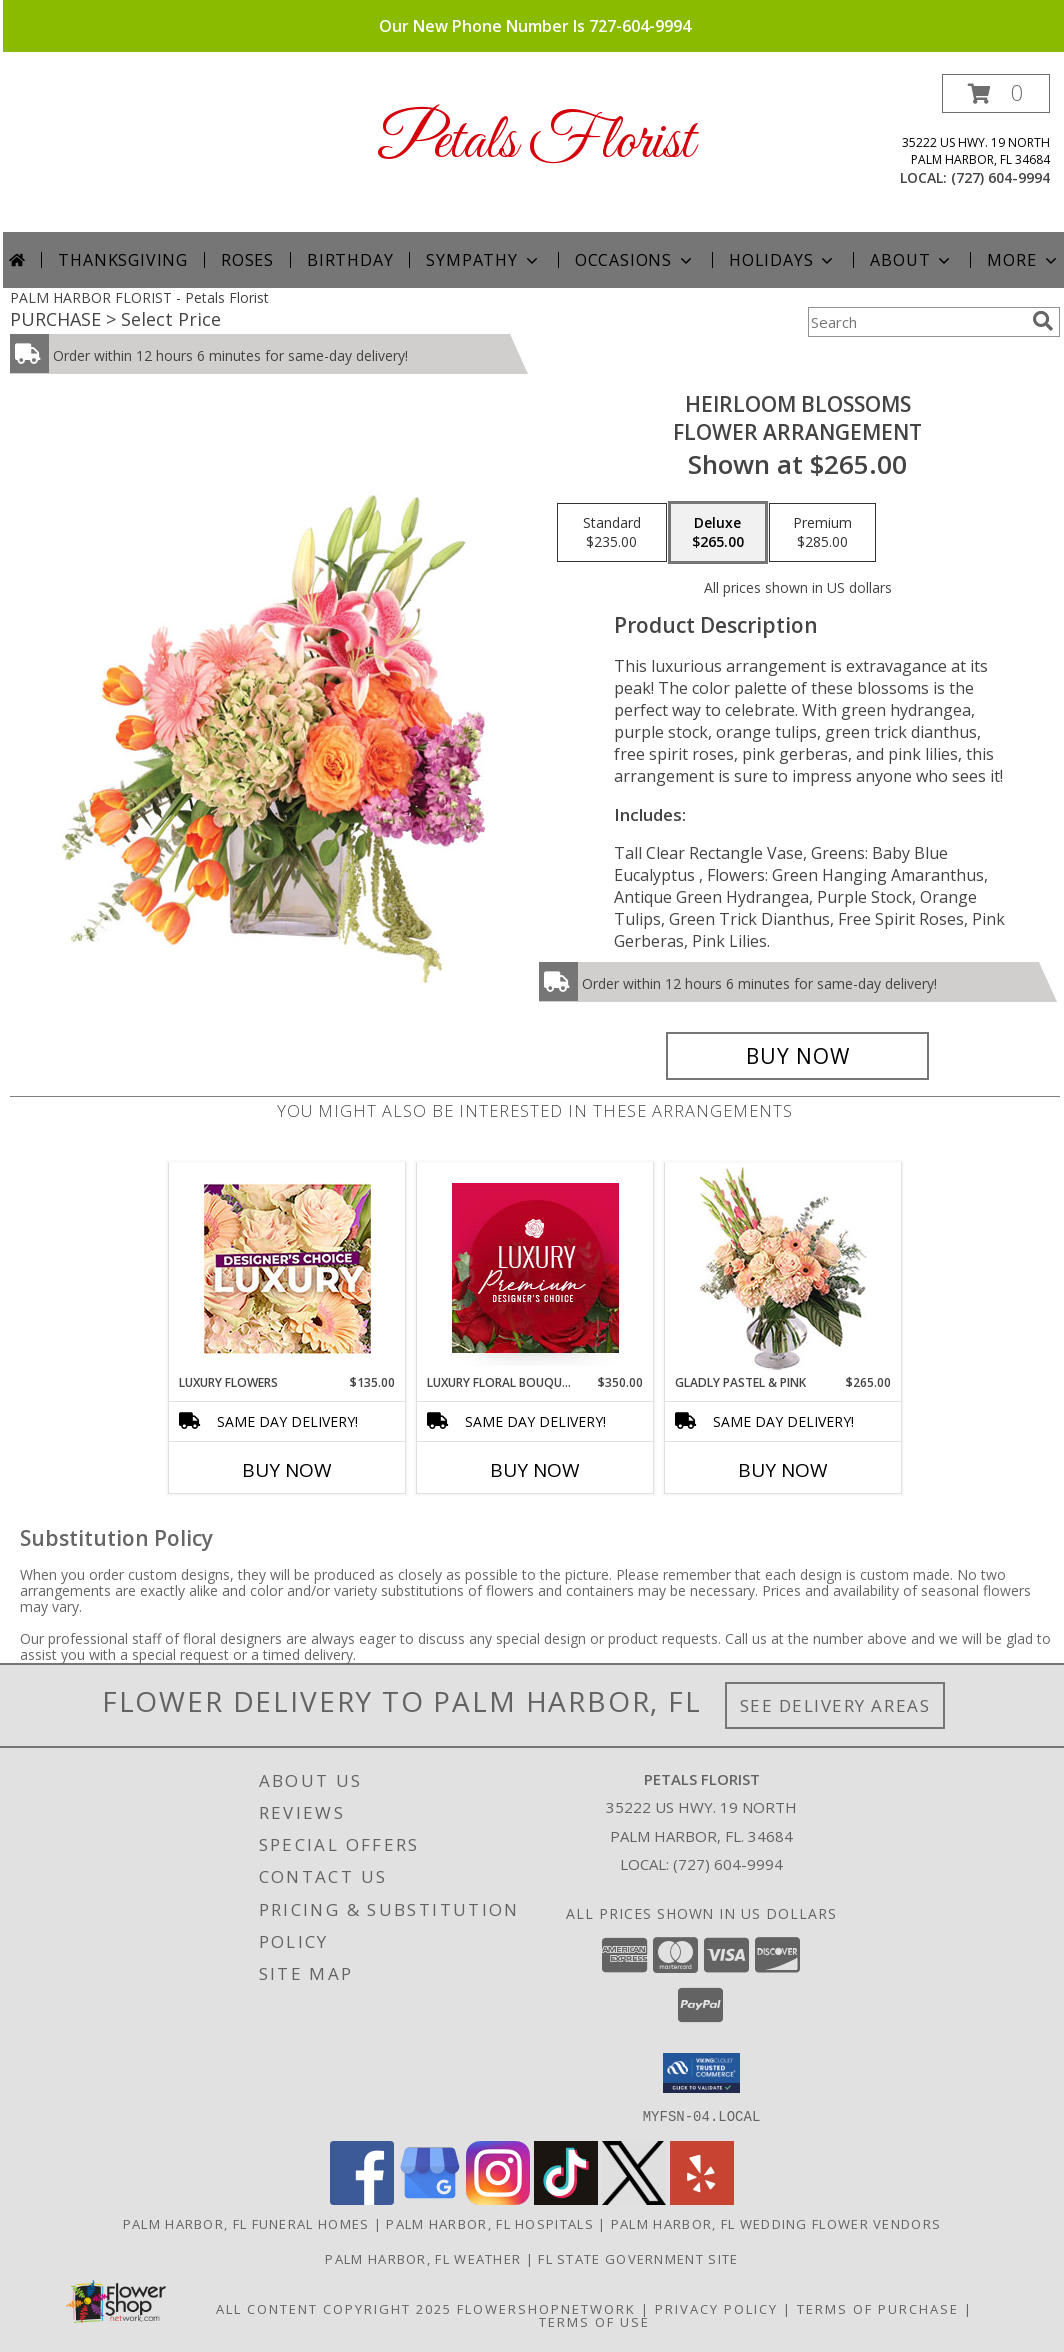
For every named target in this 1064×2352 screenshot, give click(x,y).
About (912, 260)
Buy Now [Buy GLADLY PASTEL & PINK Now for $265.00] (783, 1470)
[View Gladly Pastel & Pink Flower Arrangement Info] (783, 1268)
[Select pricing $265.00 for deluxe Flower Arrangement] (718, 533)
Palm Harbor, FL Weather (423, 2258)
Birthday (350, 260)
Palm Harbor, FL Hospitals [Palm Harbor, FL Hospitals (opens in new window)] (490, 2223)
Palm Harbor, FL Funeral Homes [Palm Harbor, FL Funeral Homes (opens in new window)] (246, 2223)
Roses (247, 260)
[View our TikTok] (566, 2198)
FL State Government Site (638, 2258)
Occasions (635, 260)
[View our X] (634, 2198)
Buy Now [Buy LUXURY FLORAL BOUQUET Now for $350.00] (535, 1470)
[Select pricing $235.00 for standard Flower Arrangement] (612, 533)
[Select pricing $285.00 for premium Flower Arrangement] (822, 533)
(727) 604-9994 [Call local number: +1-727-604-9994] (1000, 177)
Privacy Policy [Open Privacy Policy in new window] (716, 2308)
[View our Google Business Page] (430, 2198)
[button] (996, 93)
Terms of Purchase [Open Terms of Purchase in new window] (878, 2308)
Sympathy (483, 260)
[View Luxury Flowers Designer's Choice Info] (287, 1268)
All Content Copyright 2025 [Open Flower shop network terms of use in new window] (334, 2308)
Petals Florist (535, 142)
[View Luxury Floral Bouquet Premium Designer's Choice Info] (535, 1268)
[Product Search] (916, 322)
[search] (1043, 321)
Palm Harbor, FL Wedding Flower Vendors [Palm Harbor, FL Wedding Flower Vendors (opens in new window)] (776, 2223)
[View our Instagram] (498, 2198)
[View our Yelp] (702, 2198)
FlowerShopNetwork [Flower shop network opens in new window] (546, 2308)
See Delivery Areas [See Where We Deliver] (835, 1705)
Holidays (783, 260)
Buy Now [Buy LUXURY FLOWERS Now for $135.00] (287, 1470)
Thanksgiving (123, 260)
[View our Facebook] (362, 2198)
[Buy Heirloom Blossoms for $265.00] (797, 1056)
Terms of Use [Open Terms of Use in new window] (594, 2321)
